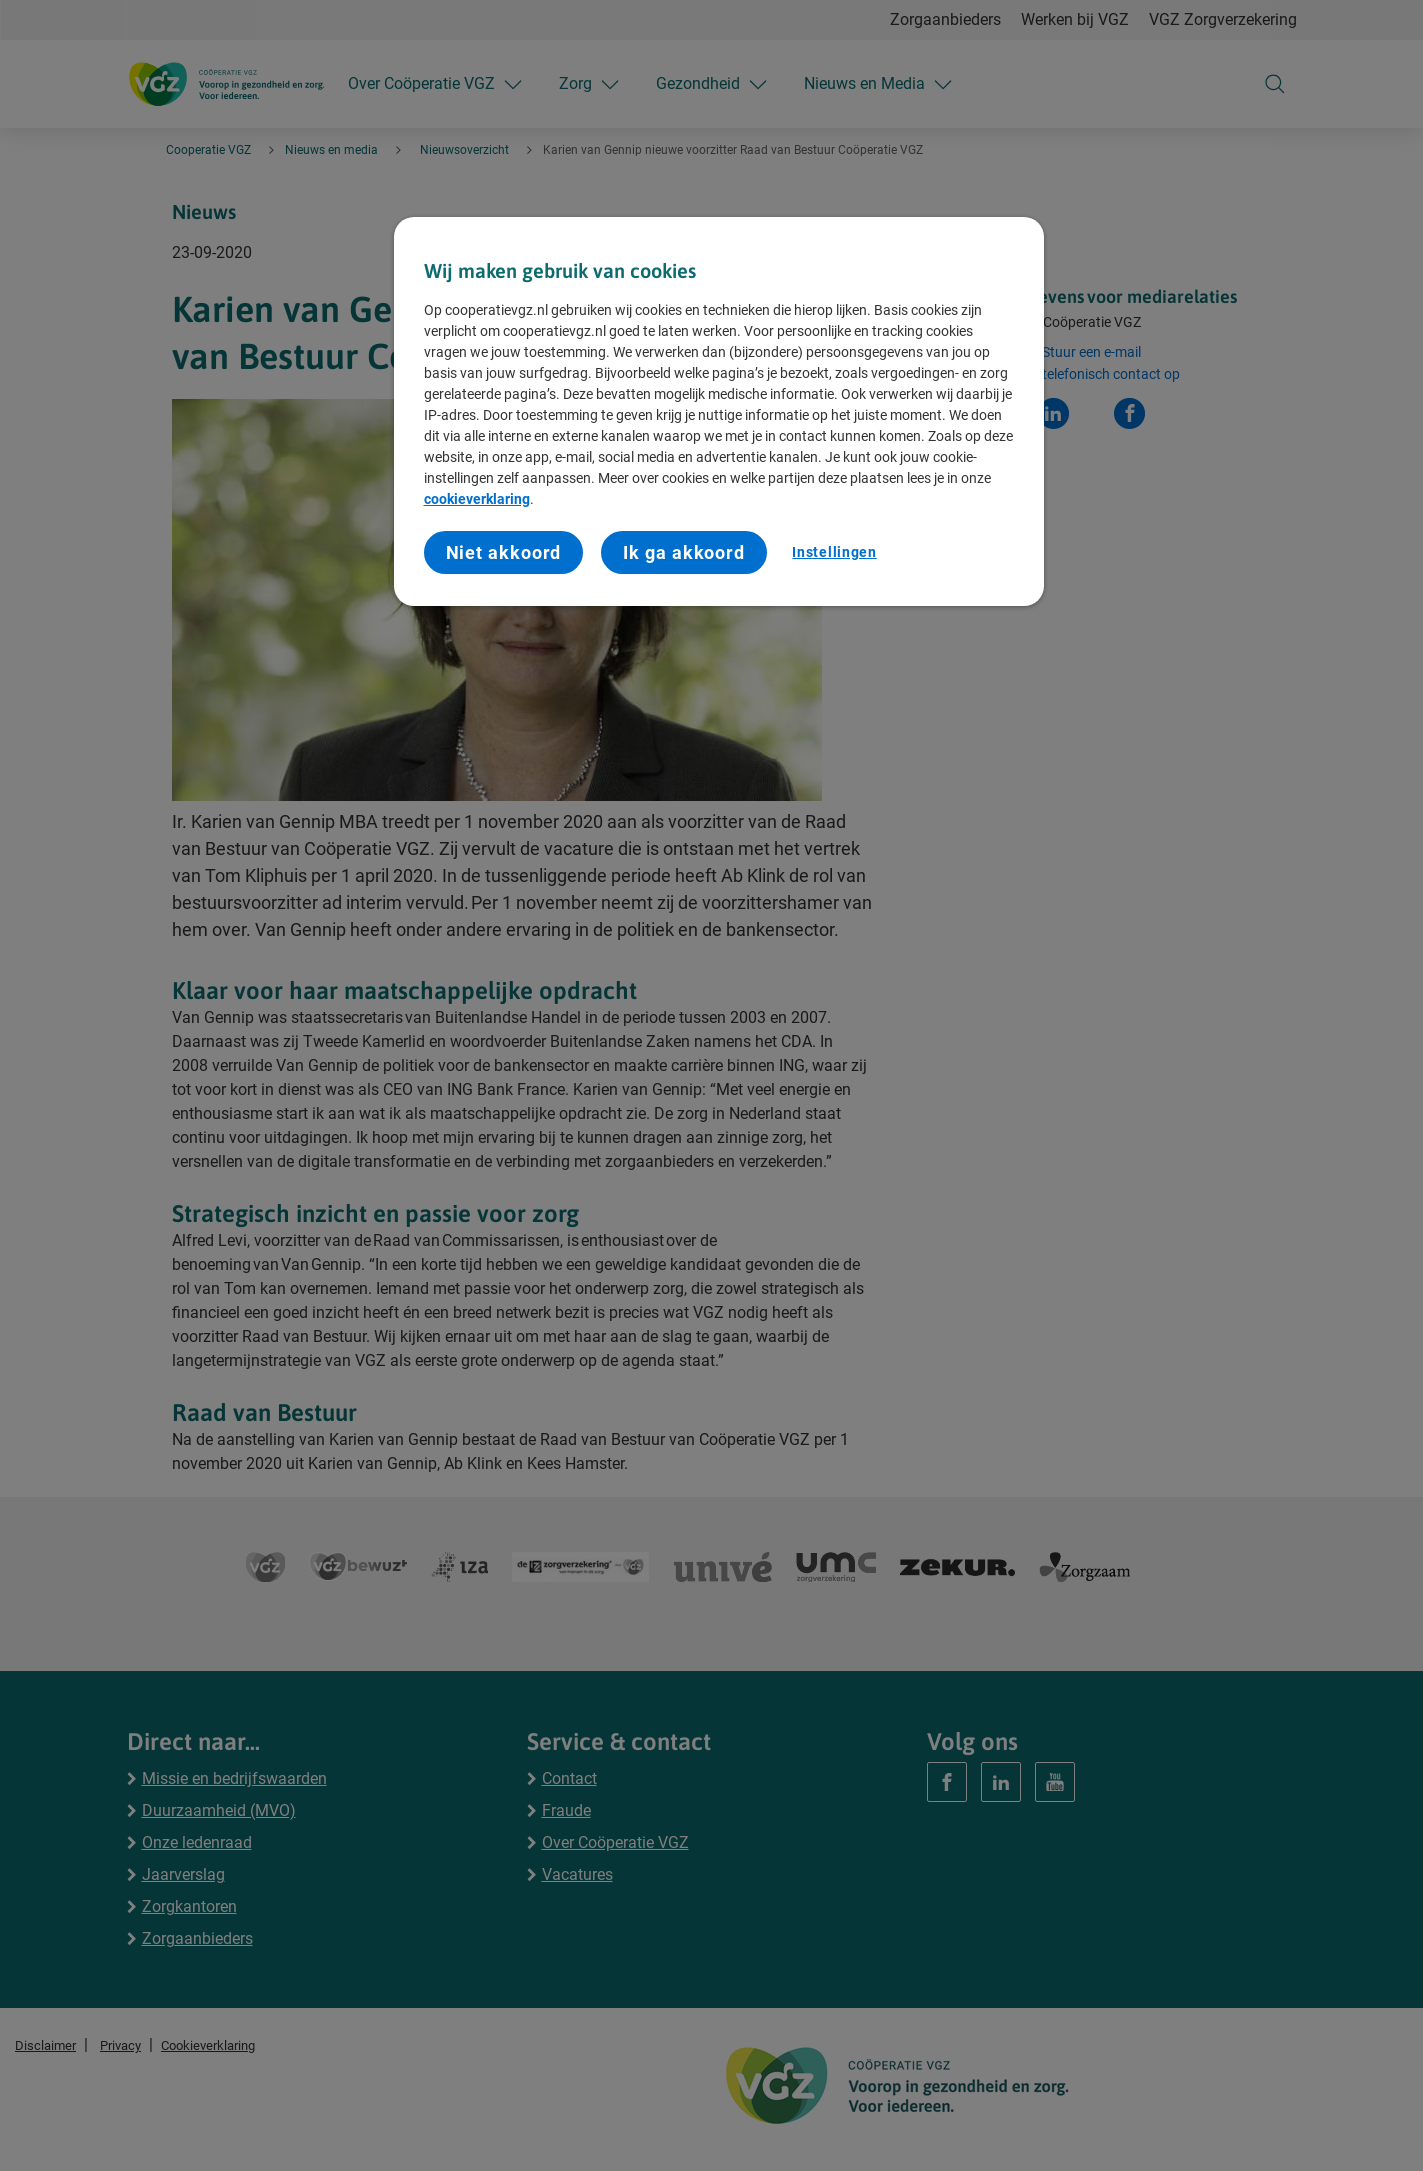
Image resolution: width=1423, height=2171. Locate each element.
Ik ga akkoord (684, 552)
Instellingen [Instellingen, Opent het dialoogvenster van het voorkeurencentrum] (834, 552)
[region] (719, 411)
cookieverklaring (477, 499)
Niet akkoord (504, 552)
